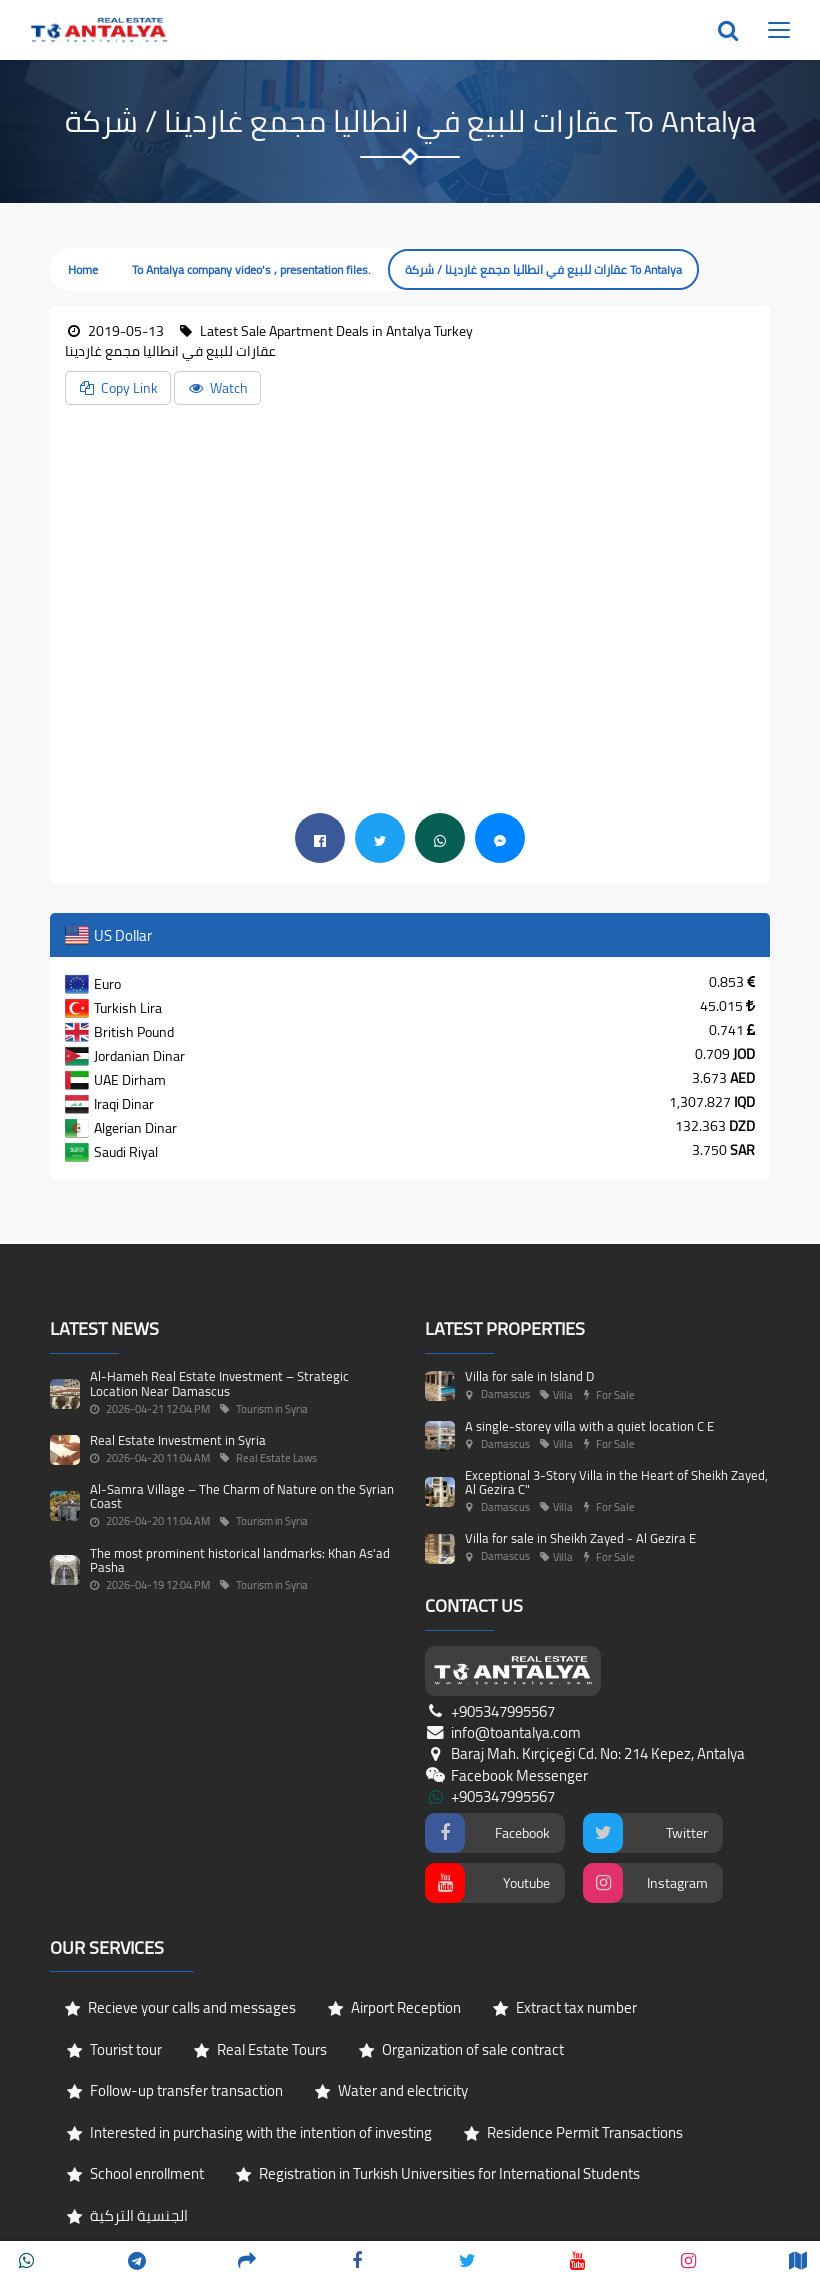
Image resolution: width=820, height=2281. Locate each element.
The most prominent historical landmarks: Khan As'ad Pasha (240, 1560)
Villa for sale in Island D (529, 1376)
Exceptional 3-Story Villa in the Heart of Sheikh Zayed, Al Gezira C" (616, 1482)
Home (83, 269)
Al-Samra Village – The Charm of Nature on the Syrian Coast (242, 1496)
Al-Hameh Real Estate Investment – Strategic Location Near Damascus (219, 1383)
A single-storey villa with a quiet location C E (589, 1426)
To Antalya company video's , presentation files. (251, 269)
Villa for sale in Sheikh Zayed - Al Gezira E (580, 1538)
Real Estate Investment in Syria (178, 1440)
